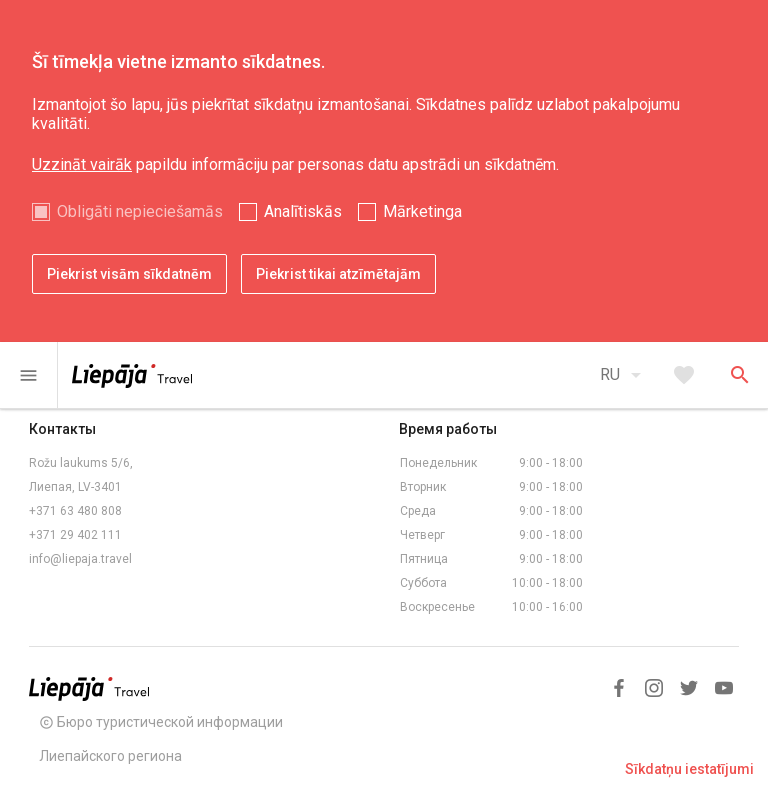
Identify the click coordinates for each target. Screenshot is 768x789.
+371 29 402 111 (75, 535)
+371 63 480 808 (75, 511)
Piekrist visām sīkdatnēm (129, 274)
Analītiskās (303, 211)
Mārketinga (422, 211)
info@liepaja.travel (80, 559)
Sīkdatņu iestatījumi (689, 769)
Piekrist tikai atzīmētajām (338, 274)
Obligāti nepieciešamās (140, 211)
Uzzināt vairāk (82, 164)
